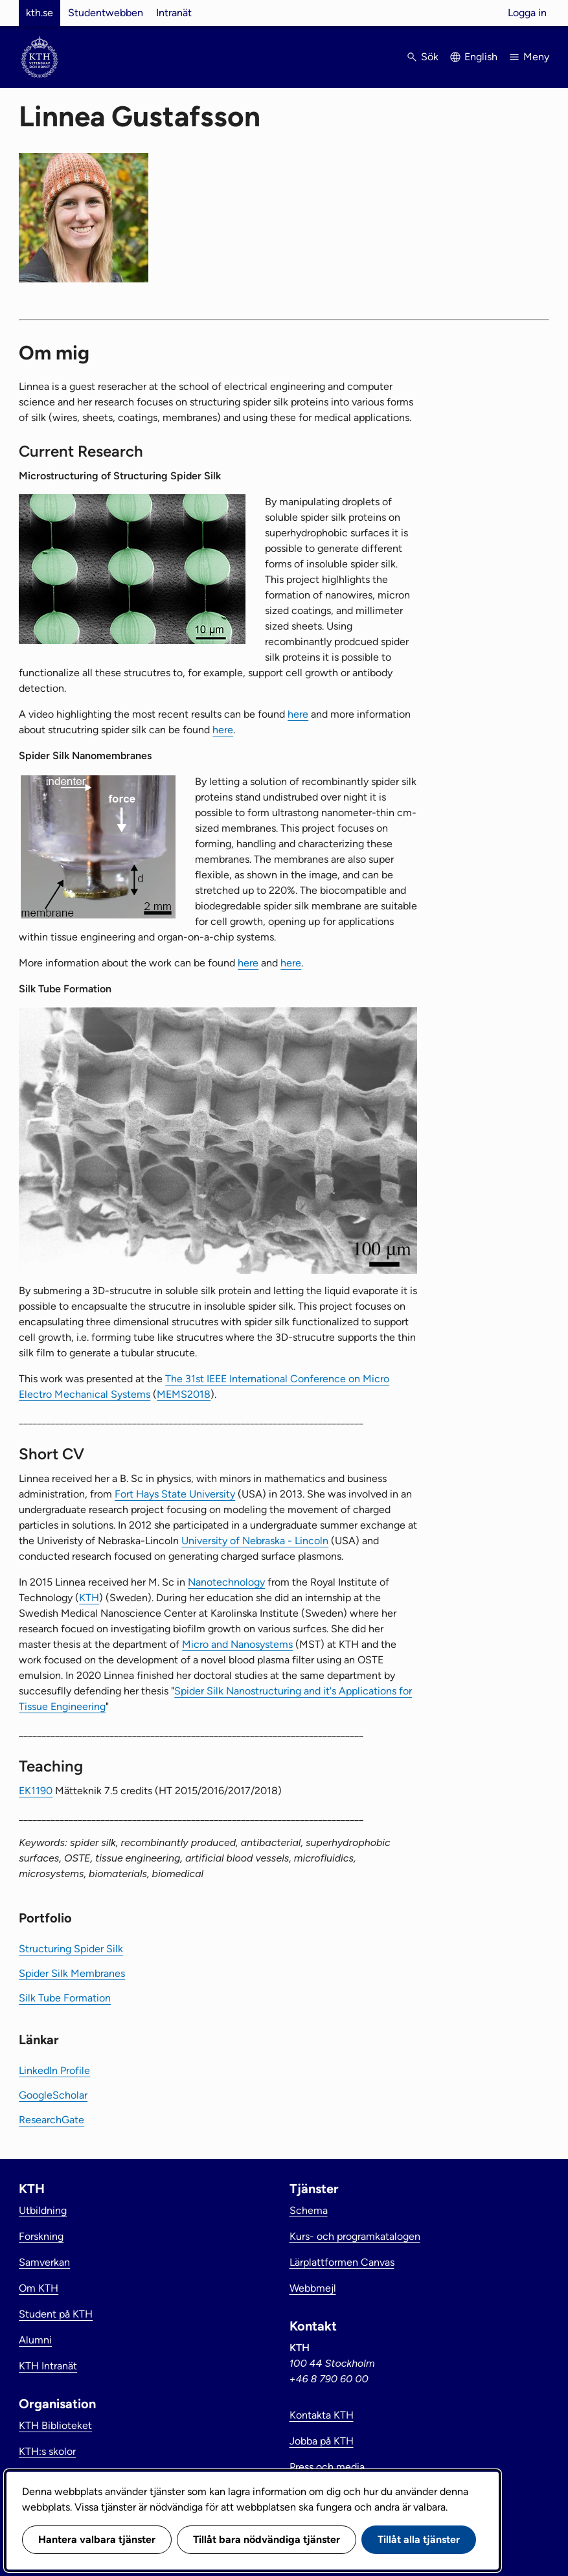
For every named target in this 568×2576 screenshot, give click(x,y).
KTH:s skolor (47, 2451)
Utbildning (43, 2210)
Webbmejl (313, 2288)
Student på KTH (56, 2314)
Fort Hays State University (175, 1494)
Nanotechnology (226, 1582)
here (298, 714)
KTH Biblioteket (55, 2425)
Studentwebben (105, 12)
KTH (89, 1597)
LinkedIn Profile (54, 2070)
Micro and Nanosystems (237, 1644)
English (480, 57)
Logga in (527, 12)
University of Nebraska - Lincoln (254, 1540)
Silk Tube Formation (65, 1998)
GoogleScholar (53, 2095)
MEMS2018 (183, 1394)
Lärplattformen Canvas (342, 2262)
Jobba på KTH (322, 2441)
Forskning (41, 2236)
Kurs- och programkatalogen (355, 2236)
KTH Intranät (48, 2366)
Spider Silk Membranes (72, 1973)
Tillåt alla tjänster (419, 2539)
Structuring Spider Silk (71, 1949)
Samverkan (44, 2262)
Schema (309, 2210)
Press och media (327, 2467)
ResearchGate (51, 2120)
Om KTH (38, 2288)
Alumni (35, 2340)
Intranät (174, 12)
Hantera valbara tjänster (96, 2539)
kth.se (39, 12)
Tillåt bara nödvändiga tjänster (266, 2539)
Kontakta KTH (322, 2415)
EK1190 (35, 1790)
